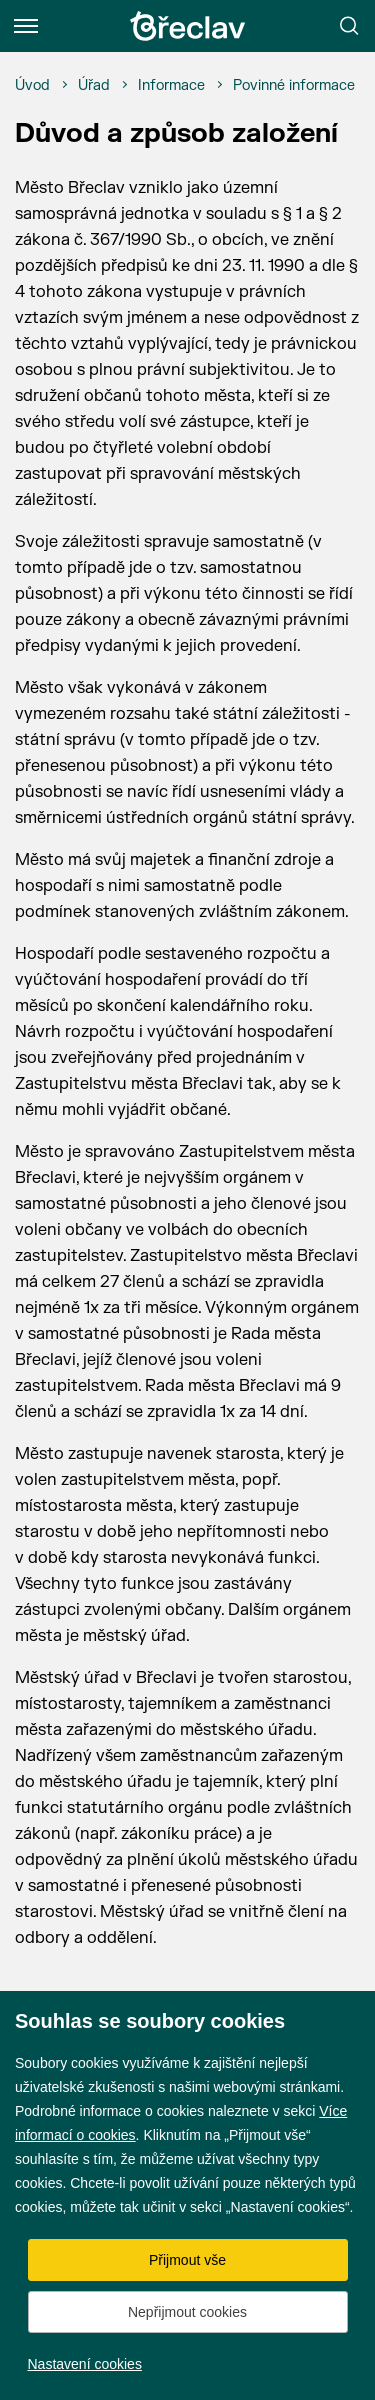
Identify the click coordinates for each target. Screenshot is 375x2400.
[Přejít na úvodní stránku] (188, 26)
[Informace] (171, 86)
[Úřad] (94, 86)
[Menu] (26, 26)
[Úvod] (32, 86)
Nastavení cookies (85, 2364)
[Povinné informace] (294, 86)
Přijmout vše (187, 2260)
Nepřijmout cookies (187, 2312)
